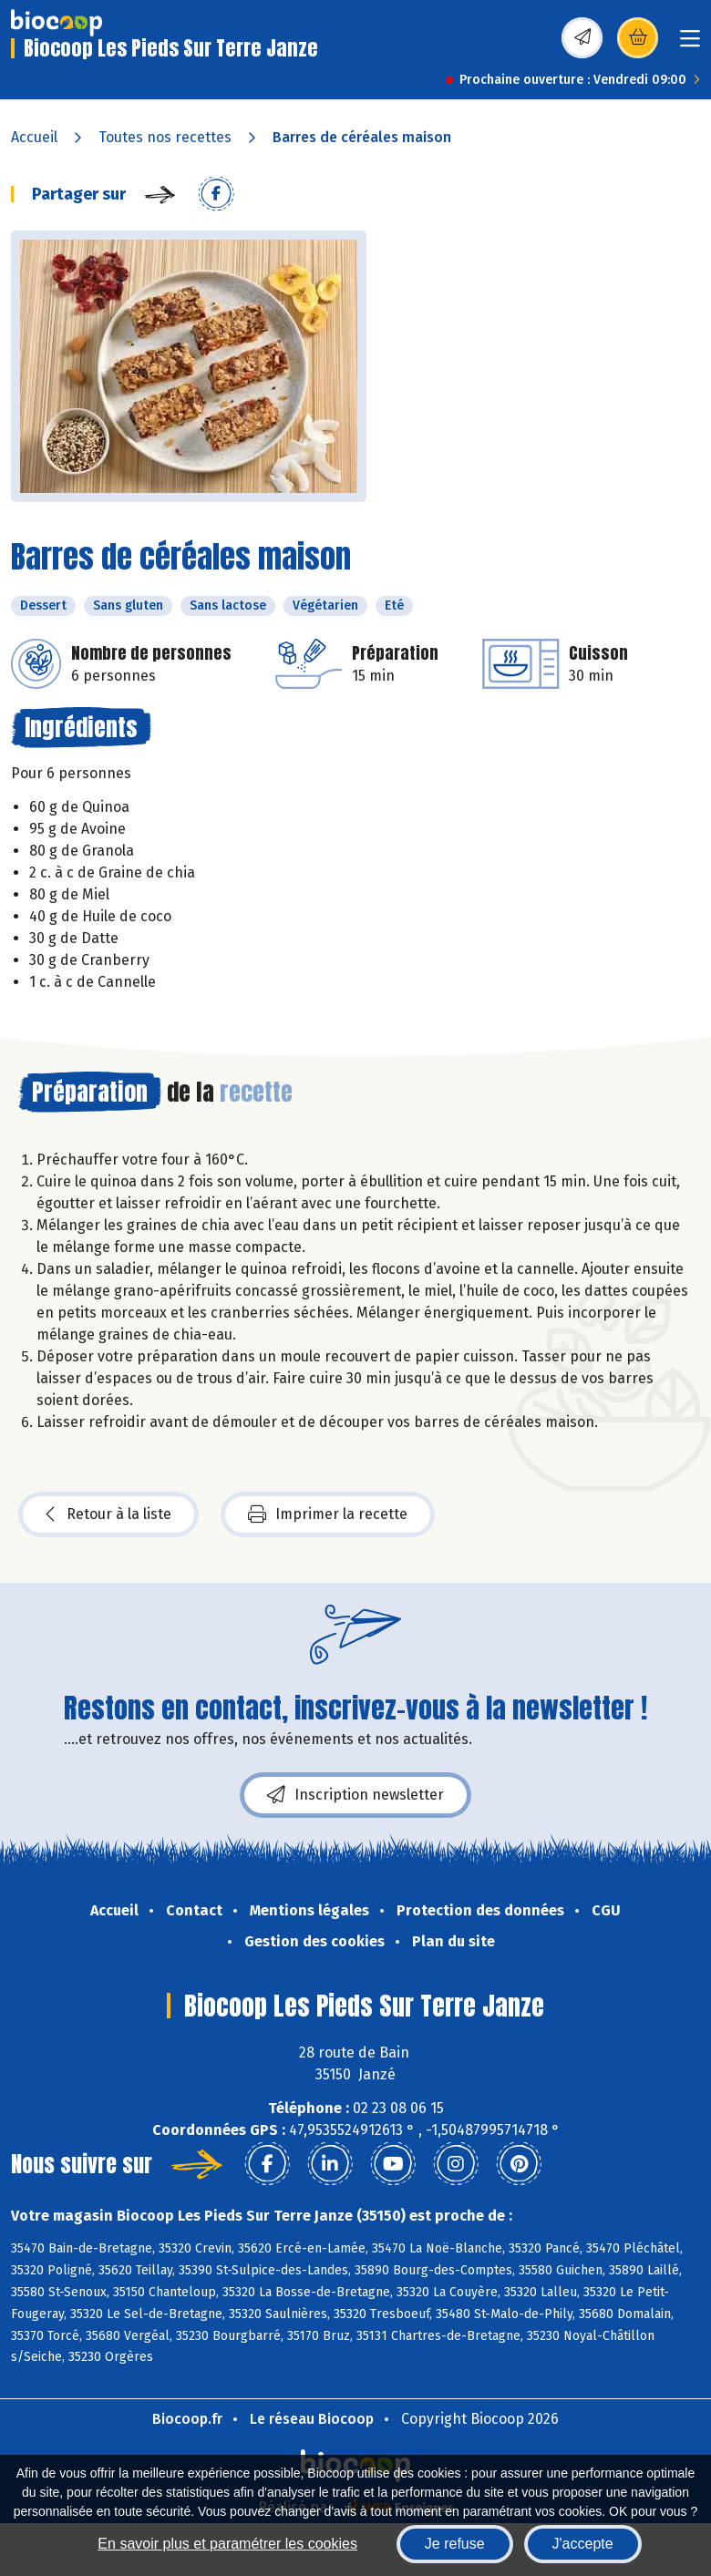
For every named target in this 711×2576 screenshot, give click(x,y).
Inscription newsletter (355, 1795)
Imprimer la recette (327, 1514)
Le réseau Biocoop (312, 2418)
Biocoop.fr (187, 2418)
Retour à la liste (108, 1514)
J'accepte (582, 2543)
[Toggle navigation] (690, 44)
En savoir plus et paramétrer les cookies (227, 2543)
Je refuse (455, 2543)
